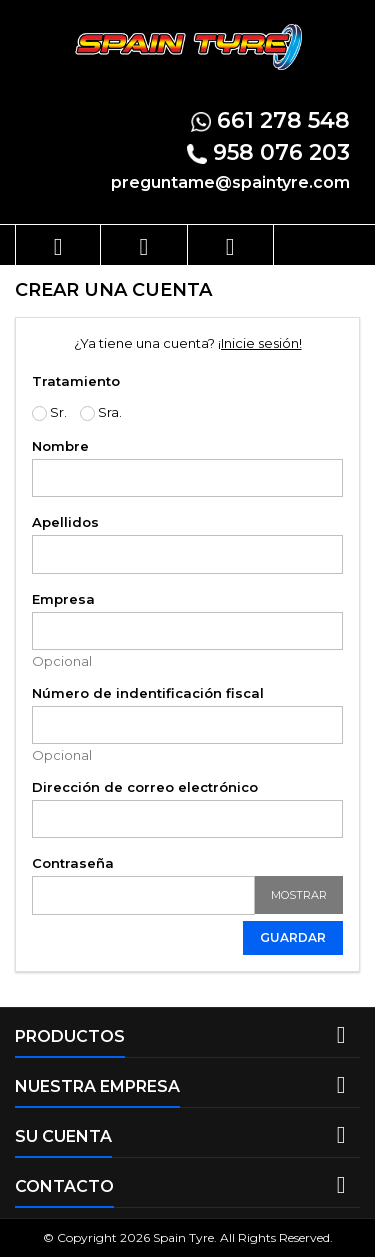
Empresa (63, 599)
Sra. (101, 412)
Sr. (49, 412)
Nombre (60, 446)
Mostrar (299, 895)
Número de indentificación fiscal (148, 693)
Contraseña (73, 863)
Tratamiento (76, 381)
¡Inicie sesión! (260, 343)
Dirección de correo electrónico (145, 787)
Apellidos (65, 522)
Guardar (293, 937)
